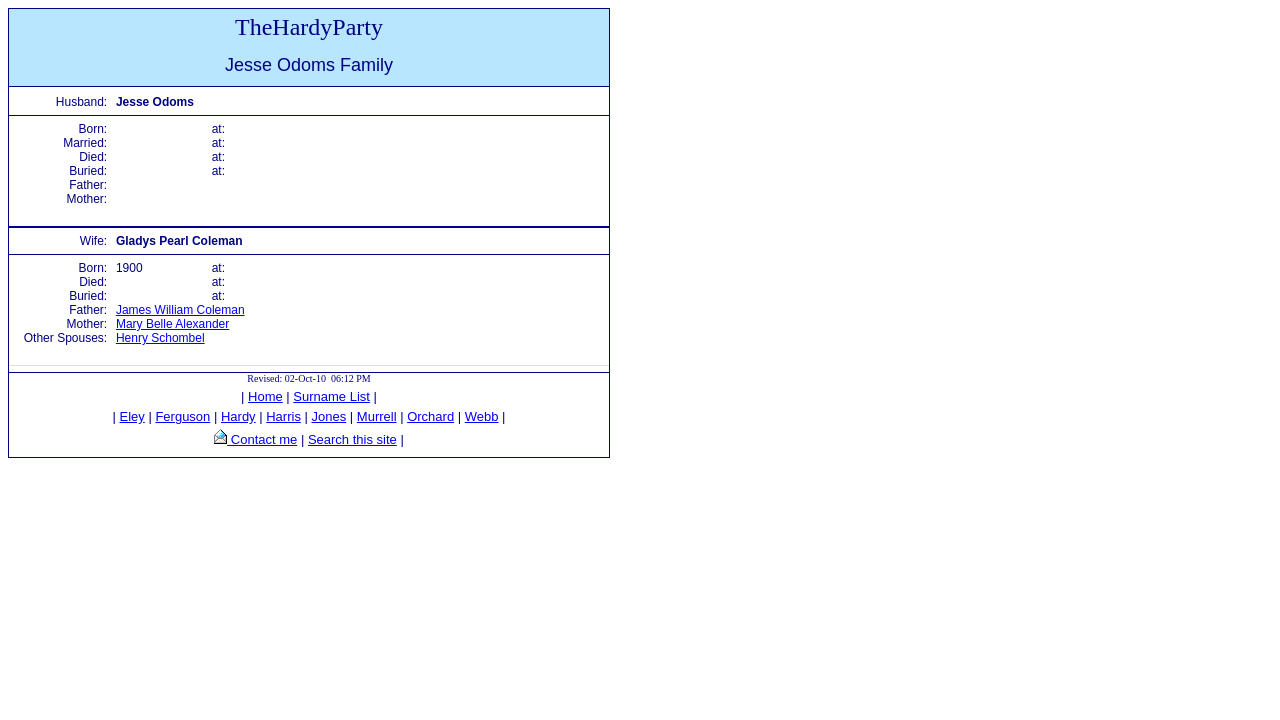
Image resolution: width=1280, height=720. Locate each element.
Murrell (377, 416)
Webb (482, 416)
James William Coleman (180, 310)
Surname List (331, 396)
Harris (283, 416)
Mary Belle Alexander (172, 324)
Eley (132, 416)
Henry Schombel (160, 338)
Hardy (238, 416)
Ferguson (182, 416)
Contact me (262, 439)
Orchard (430, 416)
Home (265, 396)
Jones (329, 416)
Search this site (352, 439)
